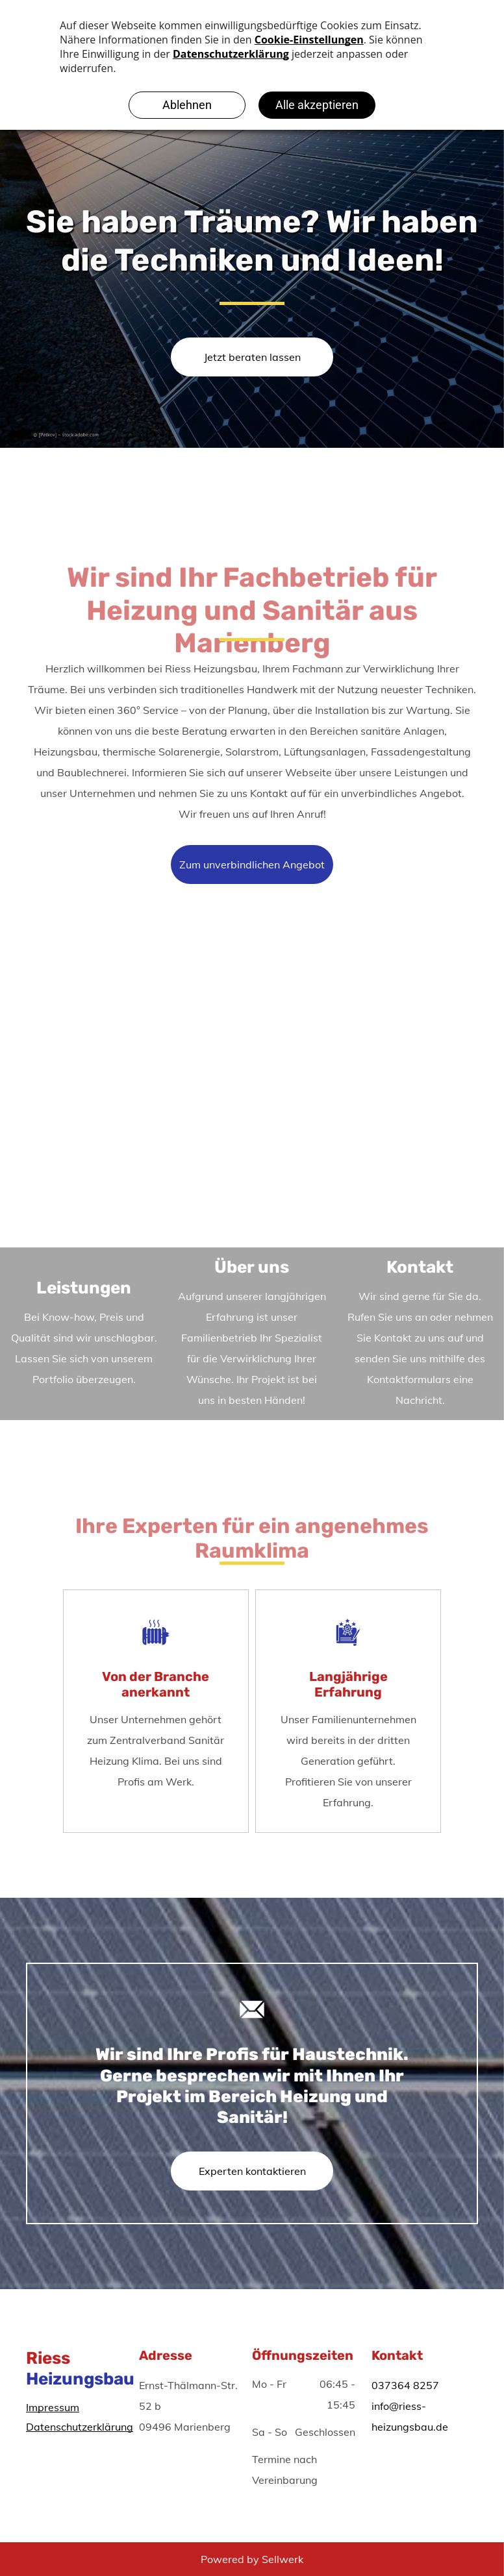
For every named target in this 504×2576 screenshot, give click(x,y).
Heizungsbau (80, 2379)
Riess (48, 2358)
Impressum (52, 2407)
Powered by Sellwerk (252, 2559)
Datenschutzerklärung (79, 2426)
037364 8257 (405, 2385)
